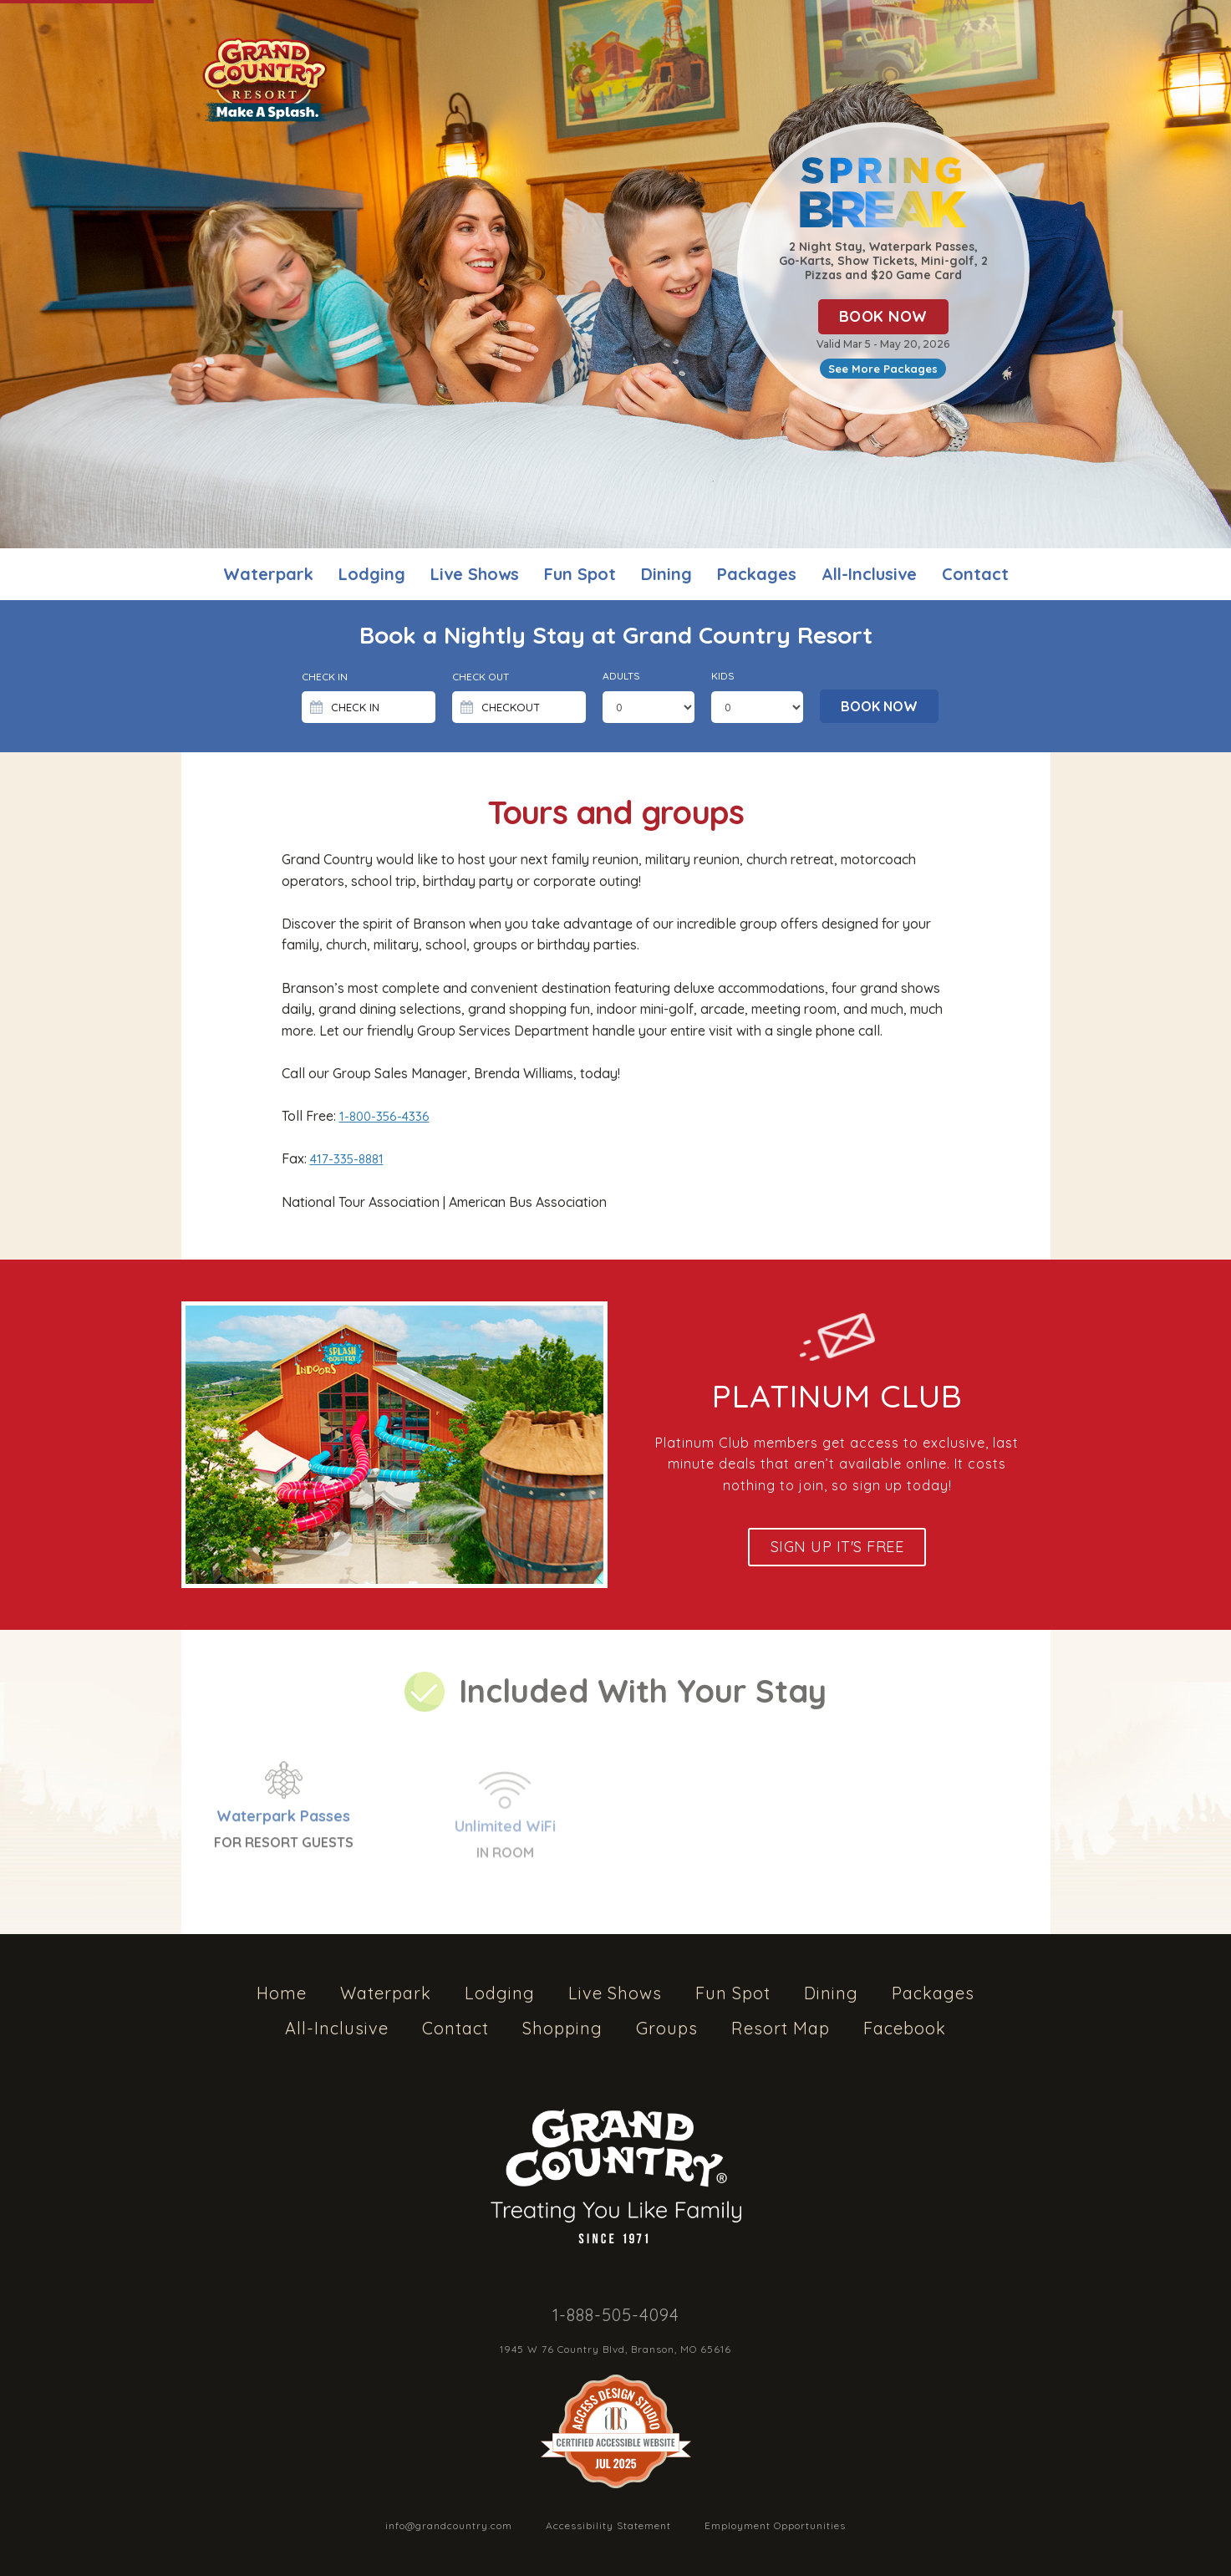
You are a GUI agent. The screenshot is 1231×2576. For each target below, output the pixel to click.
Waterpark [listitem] (268, 573)
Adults (621, 675)
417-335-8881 (347, 1159)
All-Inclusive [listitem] (869, 573)
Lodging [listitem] (371, 573)
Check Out (480, 676)
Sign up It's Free (837, 1546)
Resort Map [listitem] (780, 2028)
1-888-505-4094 (615, 2314)
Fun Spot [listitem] (580, 573)
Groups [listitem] (667, 2028)
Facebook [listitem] (904, 2028)
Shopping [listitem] (562, 2028)
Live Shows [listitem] (474, 573)
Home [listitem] (282, 1993)
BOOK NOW (883, 316)
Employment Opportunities (775, 2525)
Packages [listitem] (756, 573)
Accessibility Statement (608, 2525)
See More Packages (883, 368)
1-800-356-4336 (384, 1116)
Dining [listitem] (666, 573)
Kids (723, 675)
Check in (325, 676)
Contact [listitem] (975, 573)
